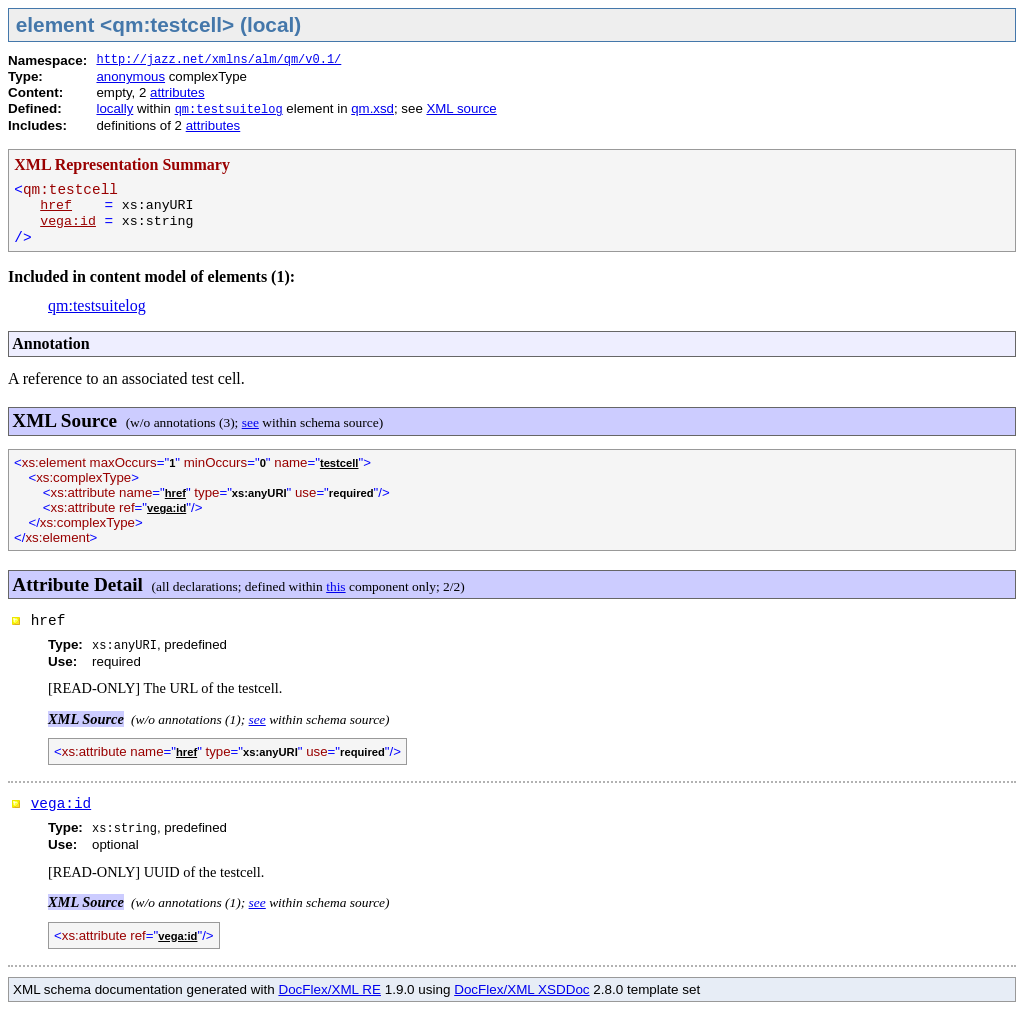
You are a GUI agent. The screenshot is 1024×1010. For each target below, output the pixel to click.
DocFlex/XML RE (329, 989)
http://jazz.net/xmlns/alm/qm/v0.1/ (218, 60)
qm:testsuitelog (229, 110)
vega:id (68, 221)
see (250, 422)
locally (114, 108)
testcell (339, 463)
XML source (461, 108)
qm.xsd (372, 108)
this (335, 586)
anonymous (130, 76)
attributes (177, 92)
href (56, 205)
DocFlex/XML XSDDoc (521, 989)
